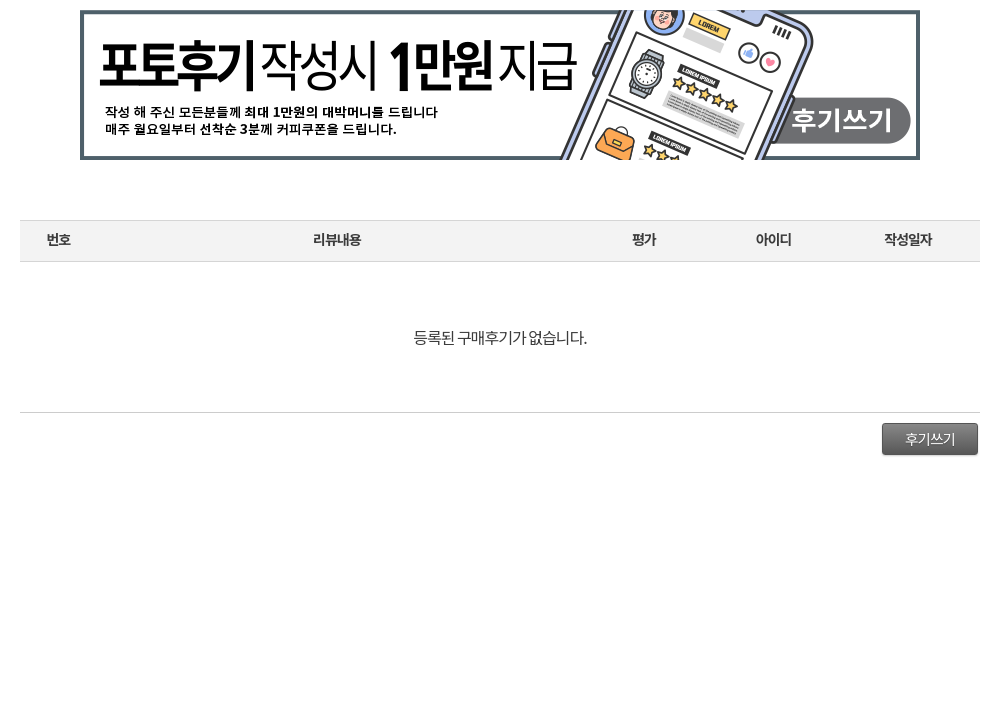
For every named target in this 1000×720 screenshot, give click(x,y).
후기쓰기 (930, 438)
